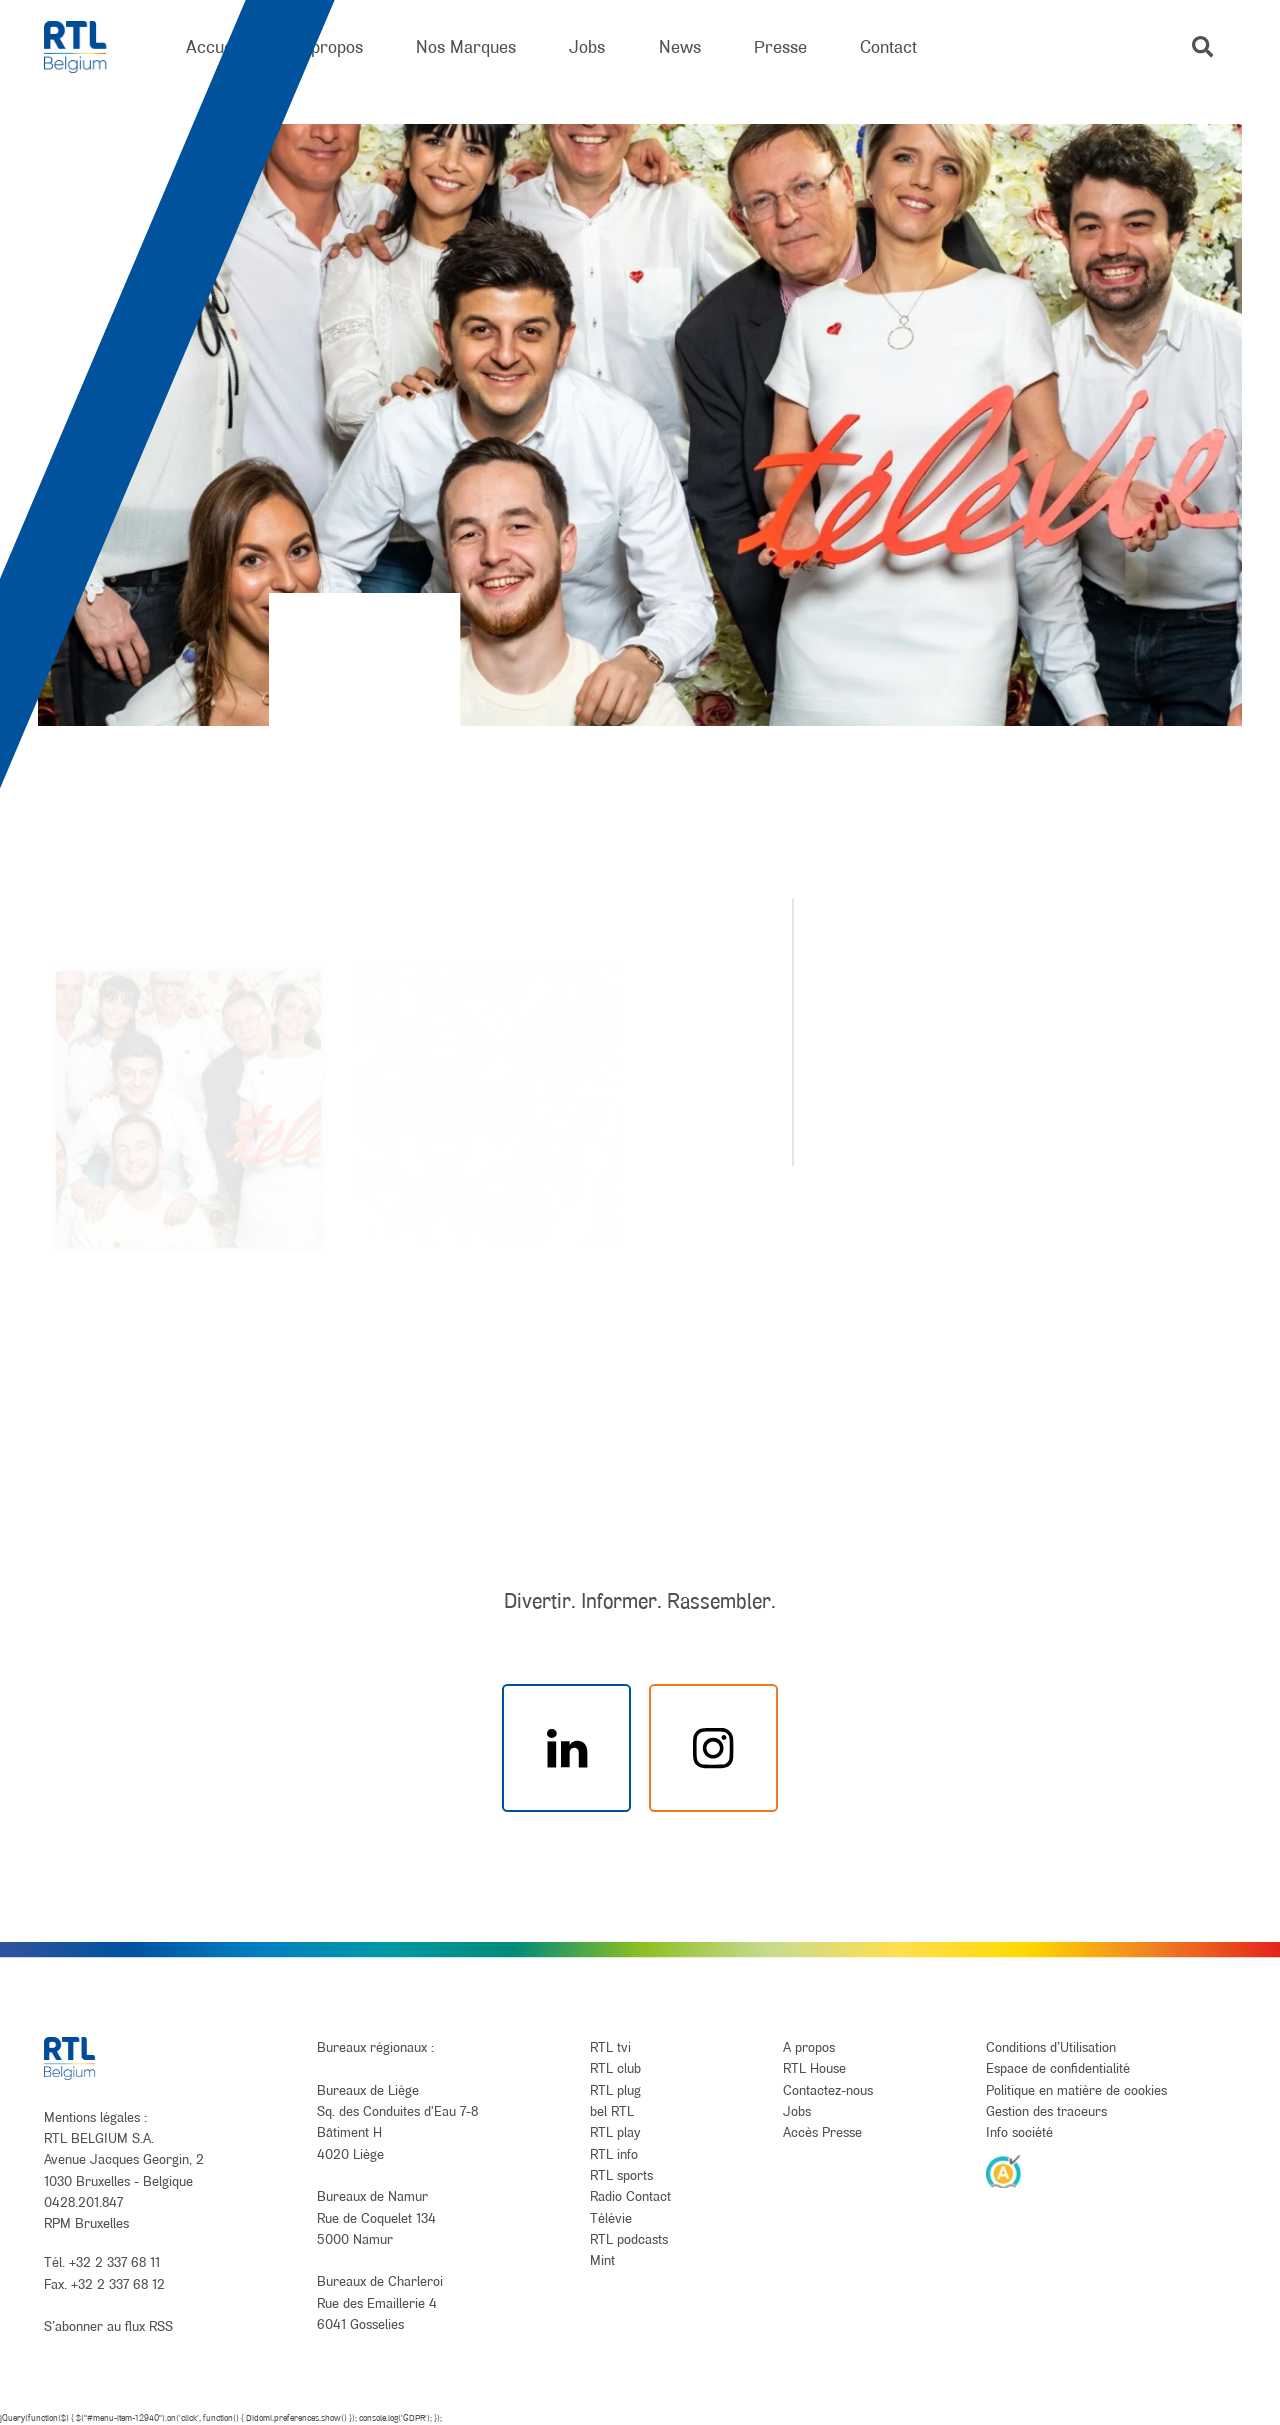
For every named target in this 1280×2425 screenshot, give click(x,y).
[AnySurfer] (1004, 2171)
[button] (1202, 46)
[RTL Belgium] (88, 47)
